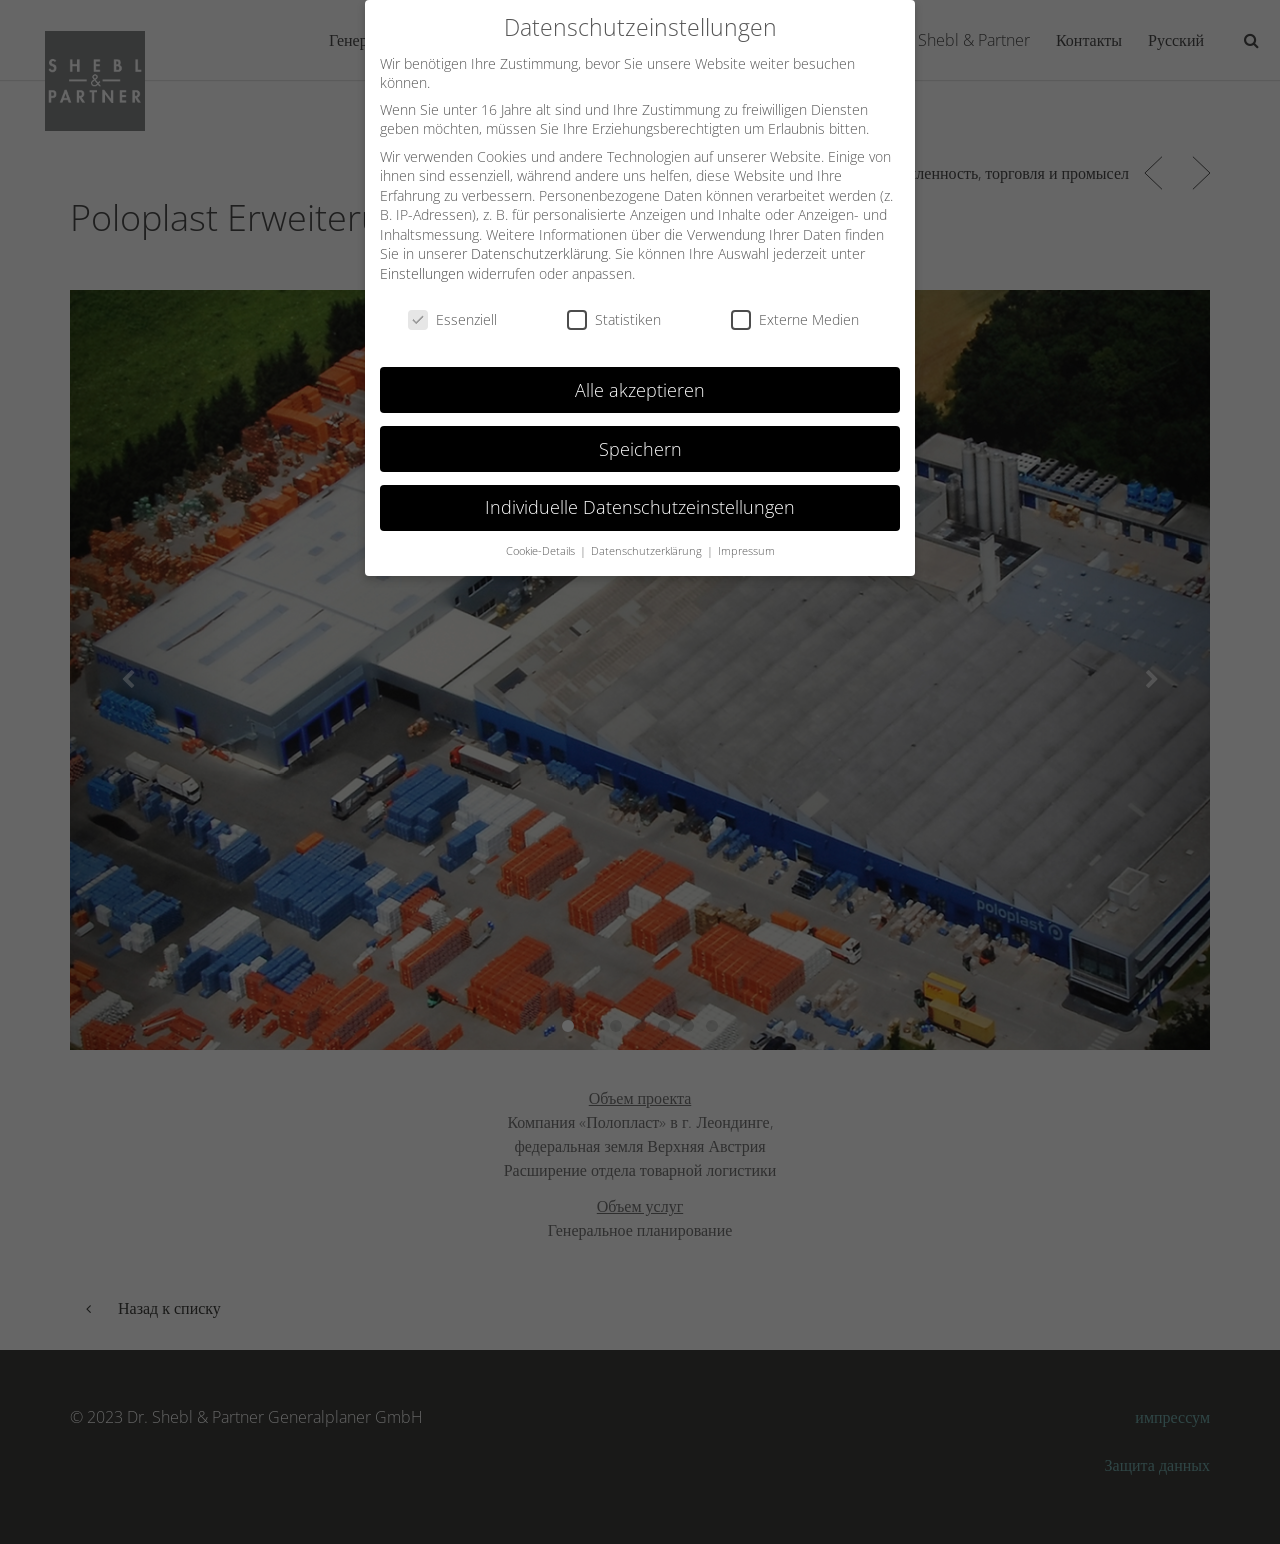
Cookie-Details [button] (542, 537)
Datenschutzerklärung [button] (648, 537)
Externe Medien (795, 305)
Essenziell (452, 305)
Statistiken (614, 305)
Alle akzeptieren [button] (640, 375)
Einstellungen (422, 259)
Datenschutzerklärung (539, 239)
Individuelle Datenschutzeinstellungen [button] (640, 493)
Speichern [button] (640, 434)
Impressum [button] (746, 537)
